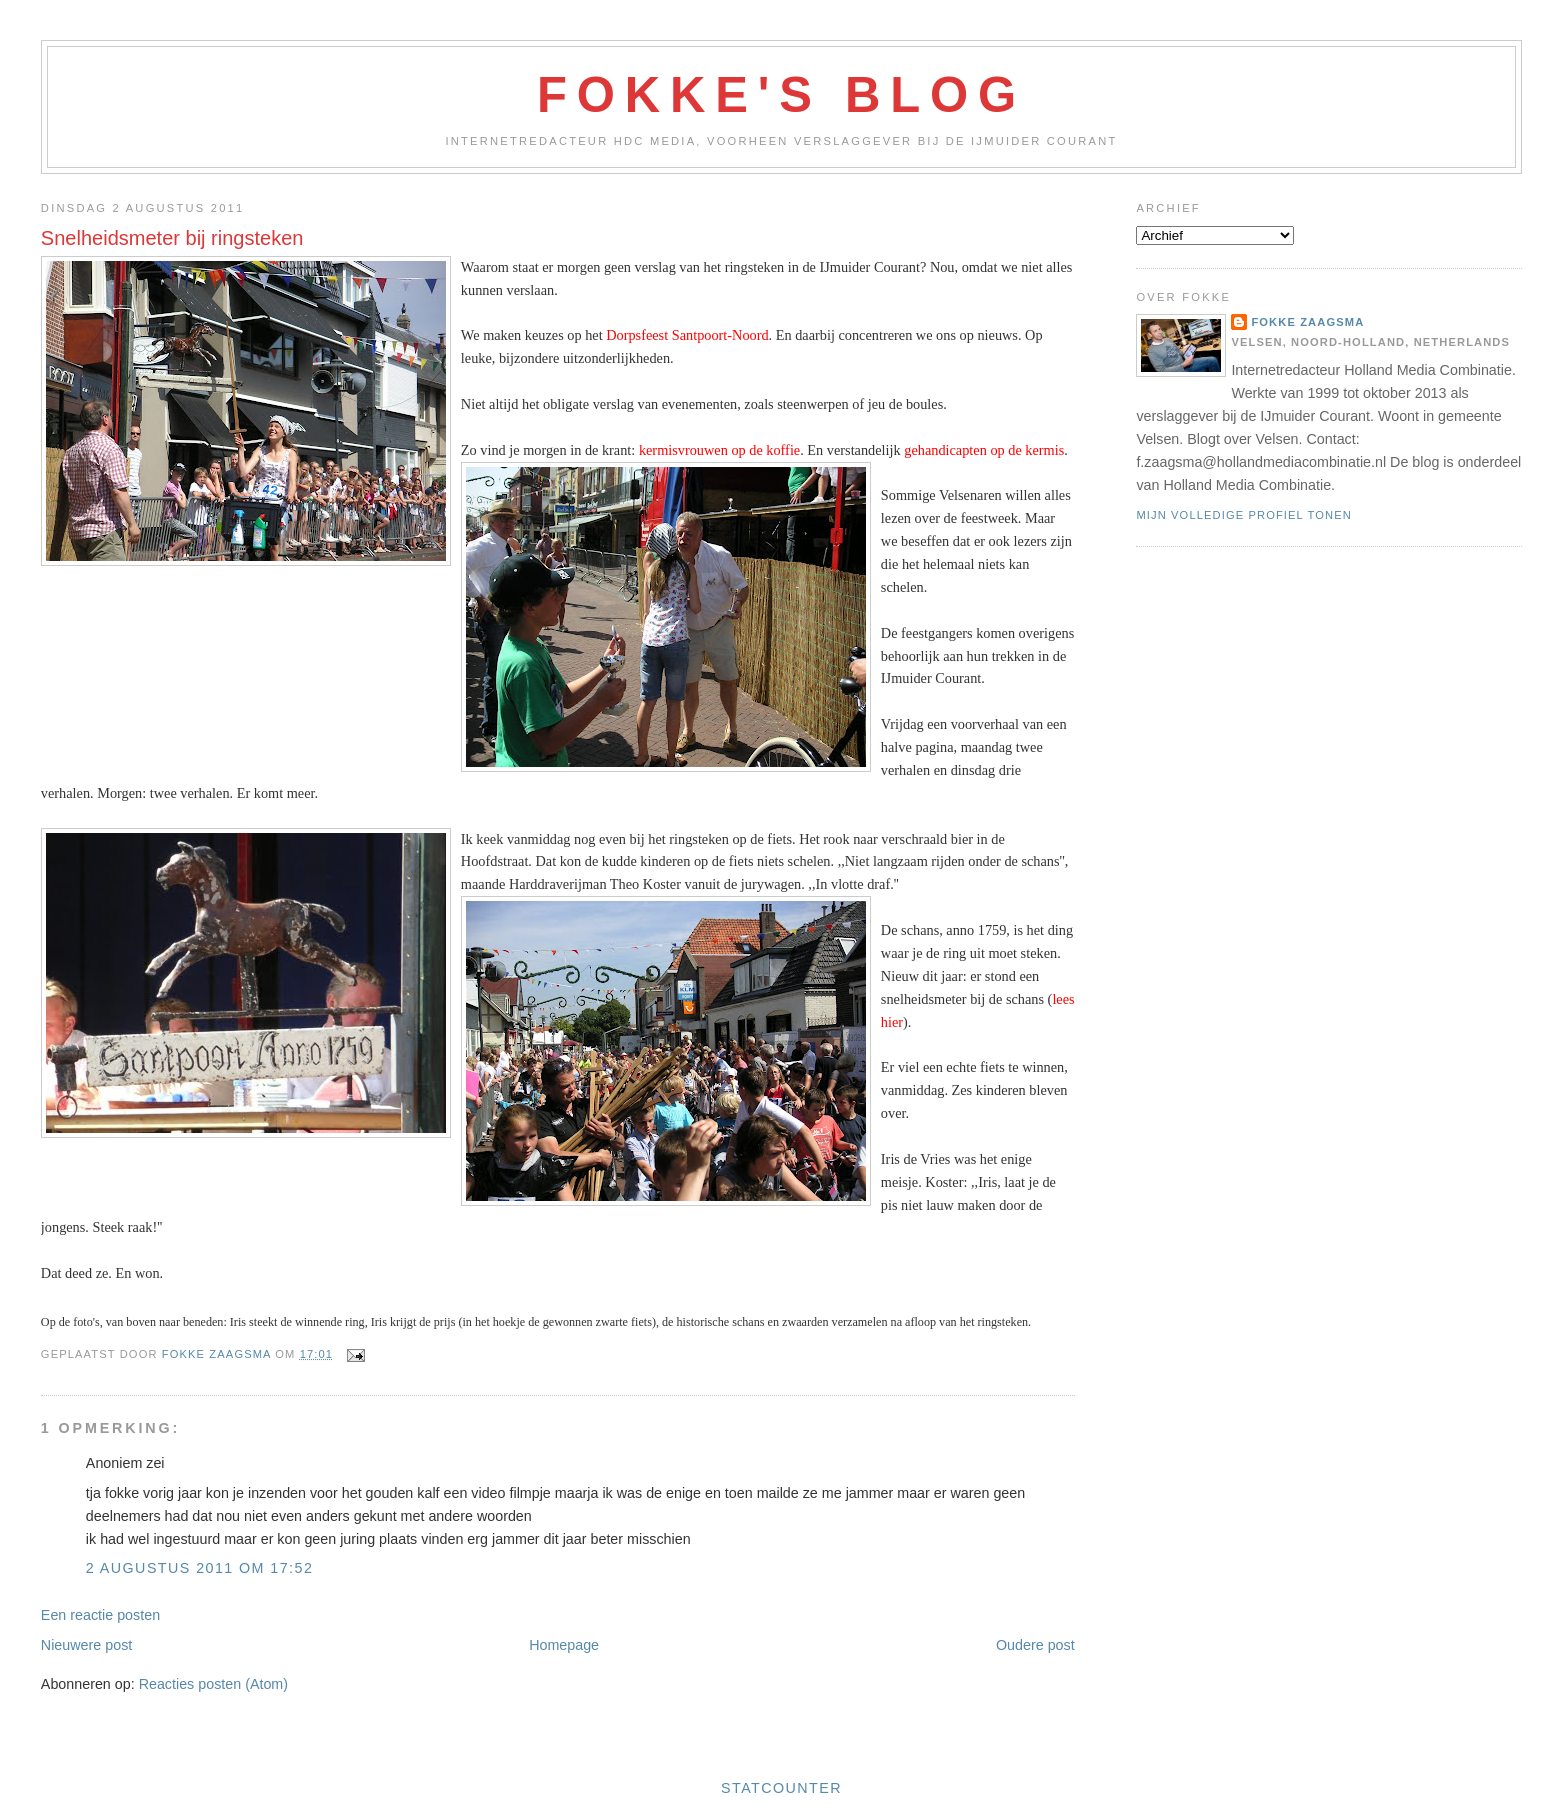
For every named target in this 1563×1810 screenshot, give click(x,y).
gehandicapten (947, 450)
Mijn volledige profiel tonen (1244, 515)
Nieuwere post (86, 1645)
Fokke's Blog (781, 95)
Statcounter (781, 1788)
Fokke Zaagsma (1307, 322)
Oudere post (1035, 1645)
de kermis (1036, 450)
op (999, 450)
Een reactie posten (100, 1615)
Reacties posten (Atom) (213, 1684)
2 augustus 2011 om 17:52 (199, 1568)
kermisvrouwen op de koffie (719, 450)
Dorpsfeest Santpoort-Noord (687, 335)
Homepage (564, 1645)
